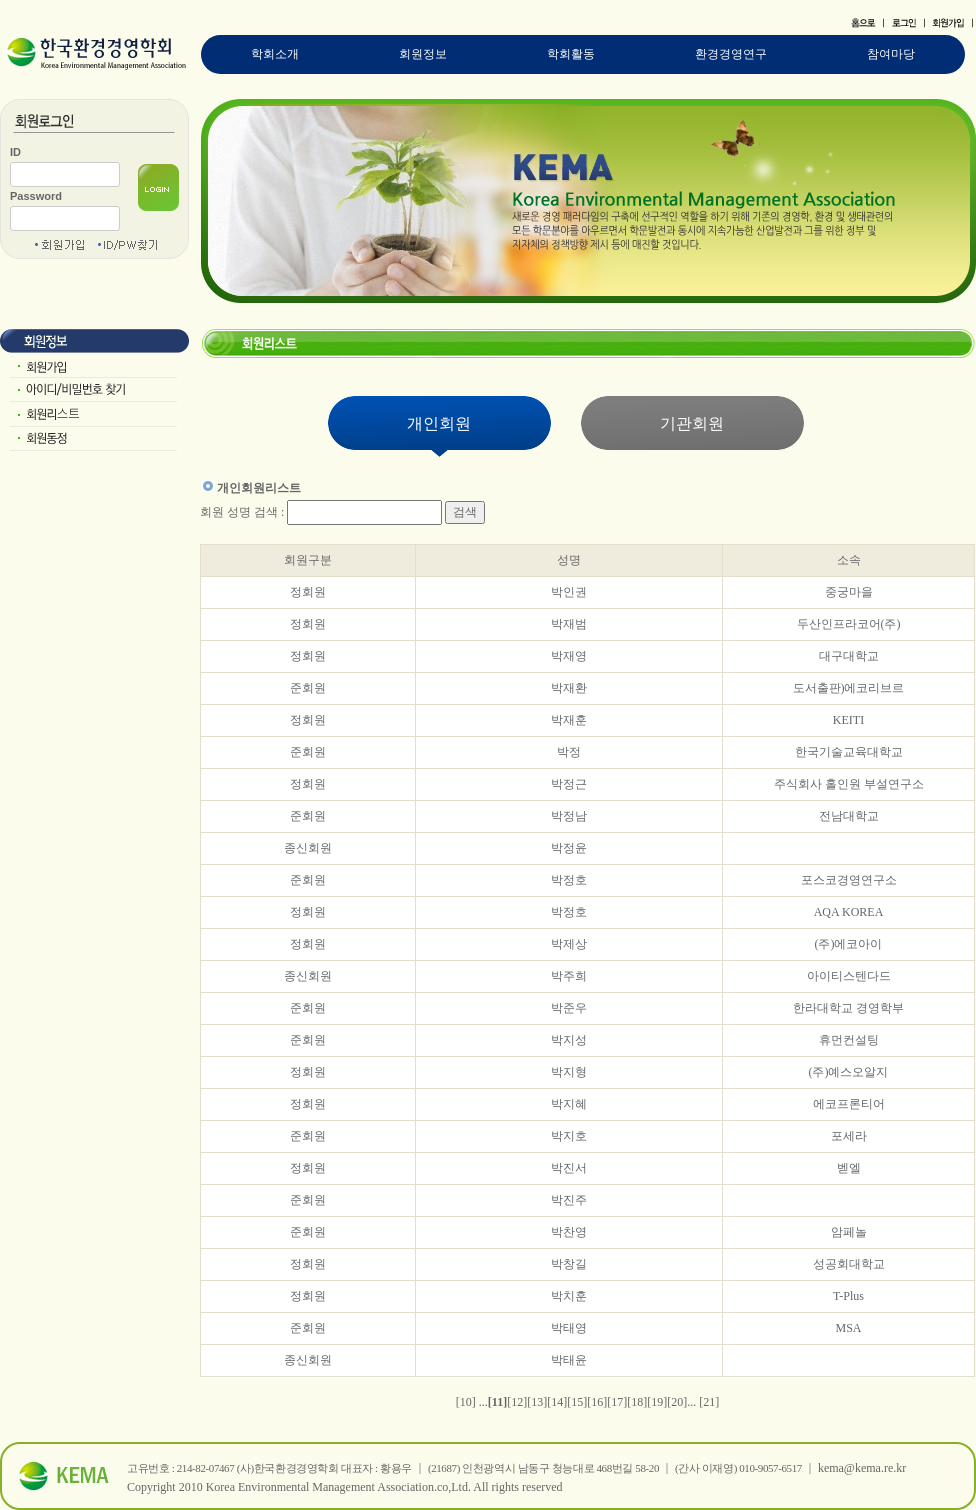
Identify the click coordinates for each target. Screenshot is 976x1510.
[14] (557, 1402)
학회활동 (571, 54)
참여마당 (891, 54)
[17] (617, 1402)
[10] (466, 1402)
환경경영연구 (731, 54)
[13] (537, 1402)
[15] (577, 1402)
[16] (597, 1402)
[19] (657, 1402)
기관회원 (692, 423)
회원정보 (423, 54)
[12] (517, 1402)
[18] (637, 1402)
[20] (677, 1402)
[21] (709, 1402)
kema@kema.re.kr (862, 1468)
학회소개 (275, 54)
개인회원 (439, 423)
